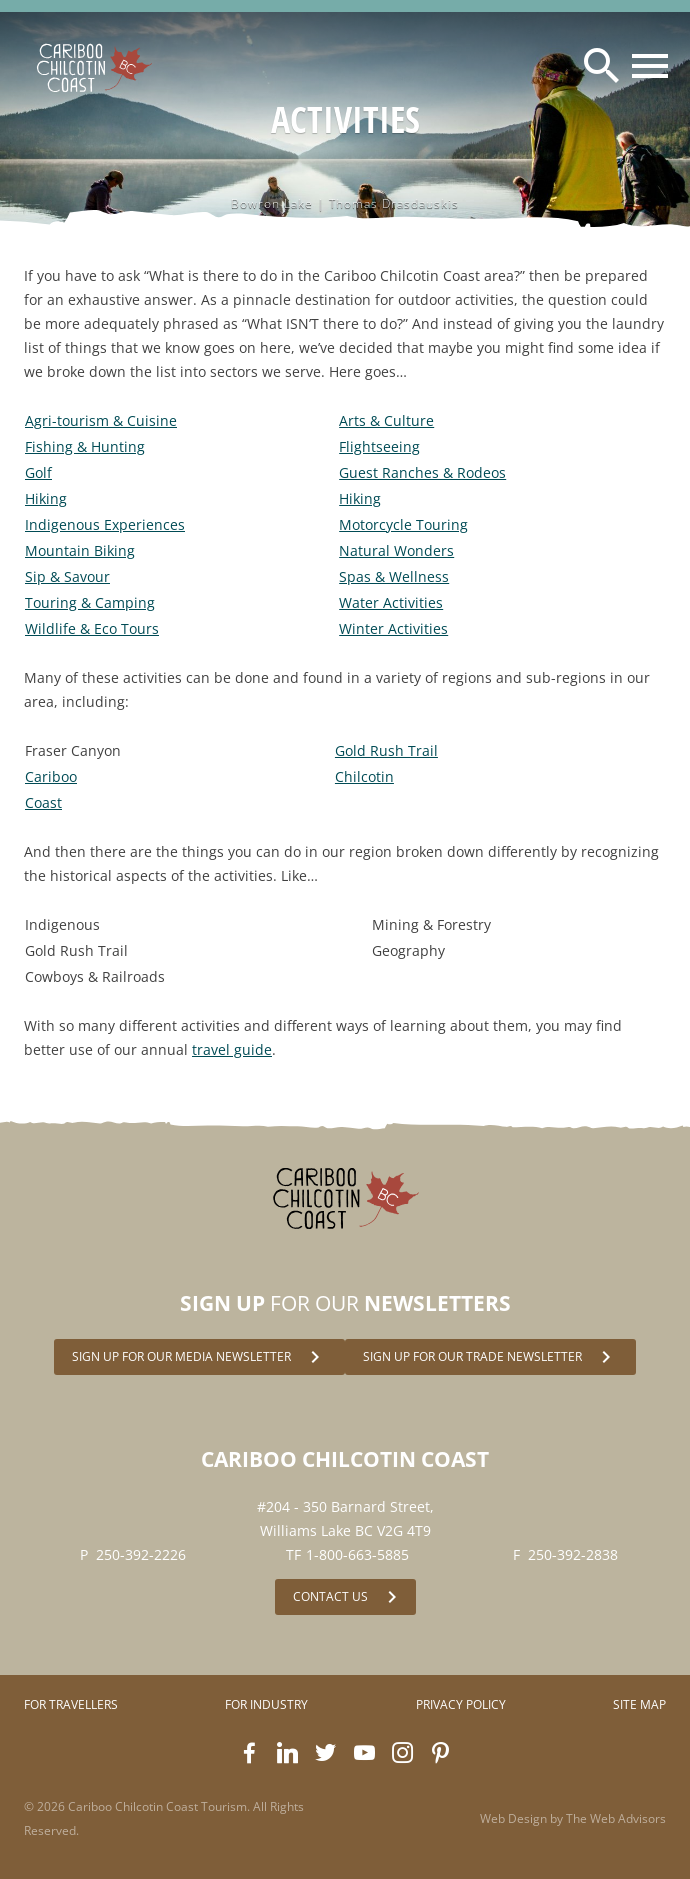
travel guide (232, 1049)
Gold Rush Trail (386, 750)
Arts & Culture (386, 420)
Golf (38, 472)
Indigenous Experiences (105, 524)
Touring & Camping (90, 602)
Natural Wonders (396, 550)
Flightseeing (379, 446)
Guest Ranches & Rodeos (422, 472)
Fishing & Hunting (85, 446)
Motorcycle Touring (403, 524)
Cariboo (51, 776)
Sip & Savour (67, 576)
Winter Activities (393, 628)
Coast (43, 802)
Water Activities (391, 602)
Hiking (46, 498)
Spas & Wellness (394, 576)
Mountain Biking (80, 550)
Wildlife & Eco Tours (92, 628)
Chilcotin (364, 776)
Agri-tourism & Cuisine (101, 420)
